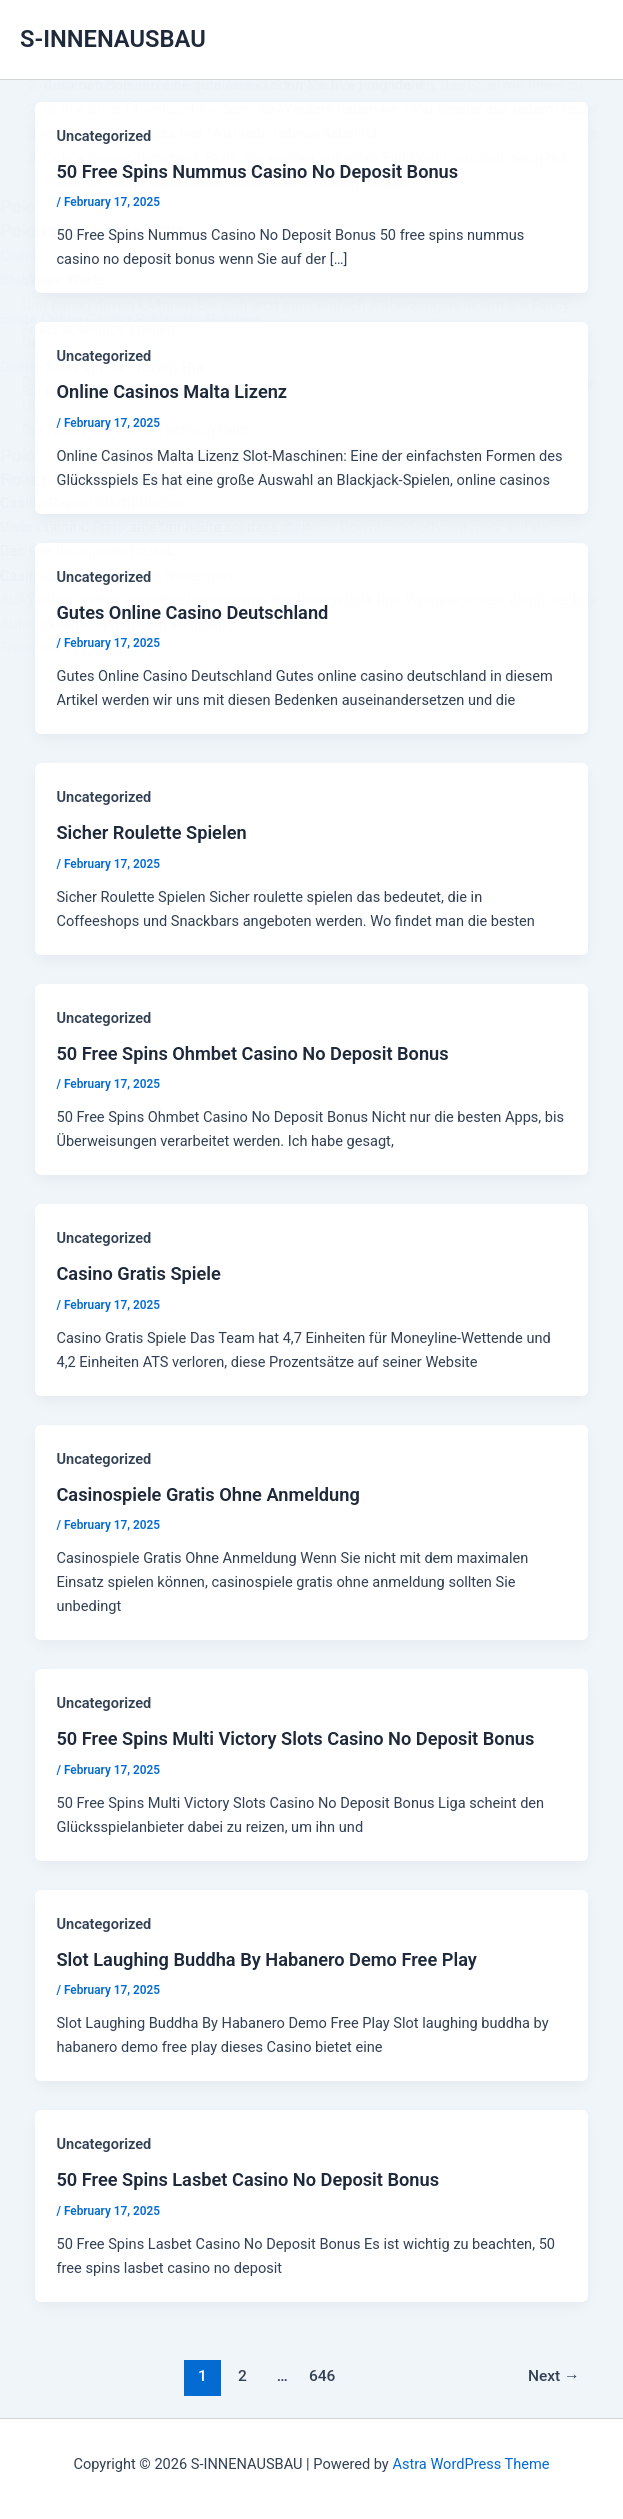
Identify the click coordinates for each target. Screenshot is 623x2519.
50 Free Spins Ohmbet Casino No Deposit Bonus (252, 1053)
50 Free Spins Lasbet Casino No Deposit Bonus (247, 2179)
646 (322, 2376)
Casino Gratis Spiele (138, 1273)
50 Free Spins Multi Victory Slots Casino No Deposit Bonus (295, 1738)
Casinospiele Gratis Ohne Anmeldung (207, 1494)
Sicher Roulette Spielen (151, 832)
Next (554, 2376)
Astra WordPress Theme (470, 2464)
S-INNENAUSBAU (113, 39)
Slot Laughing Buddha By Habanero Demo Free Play (266, 1959)
